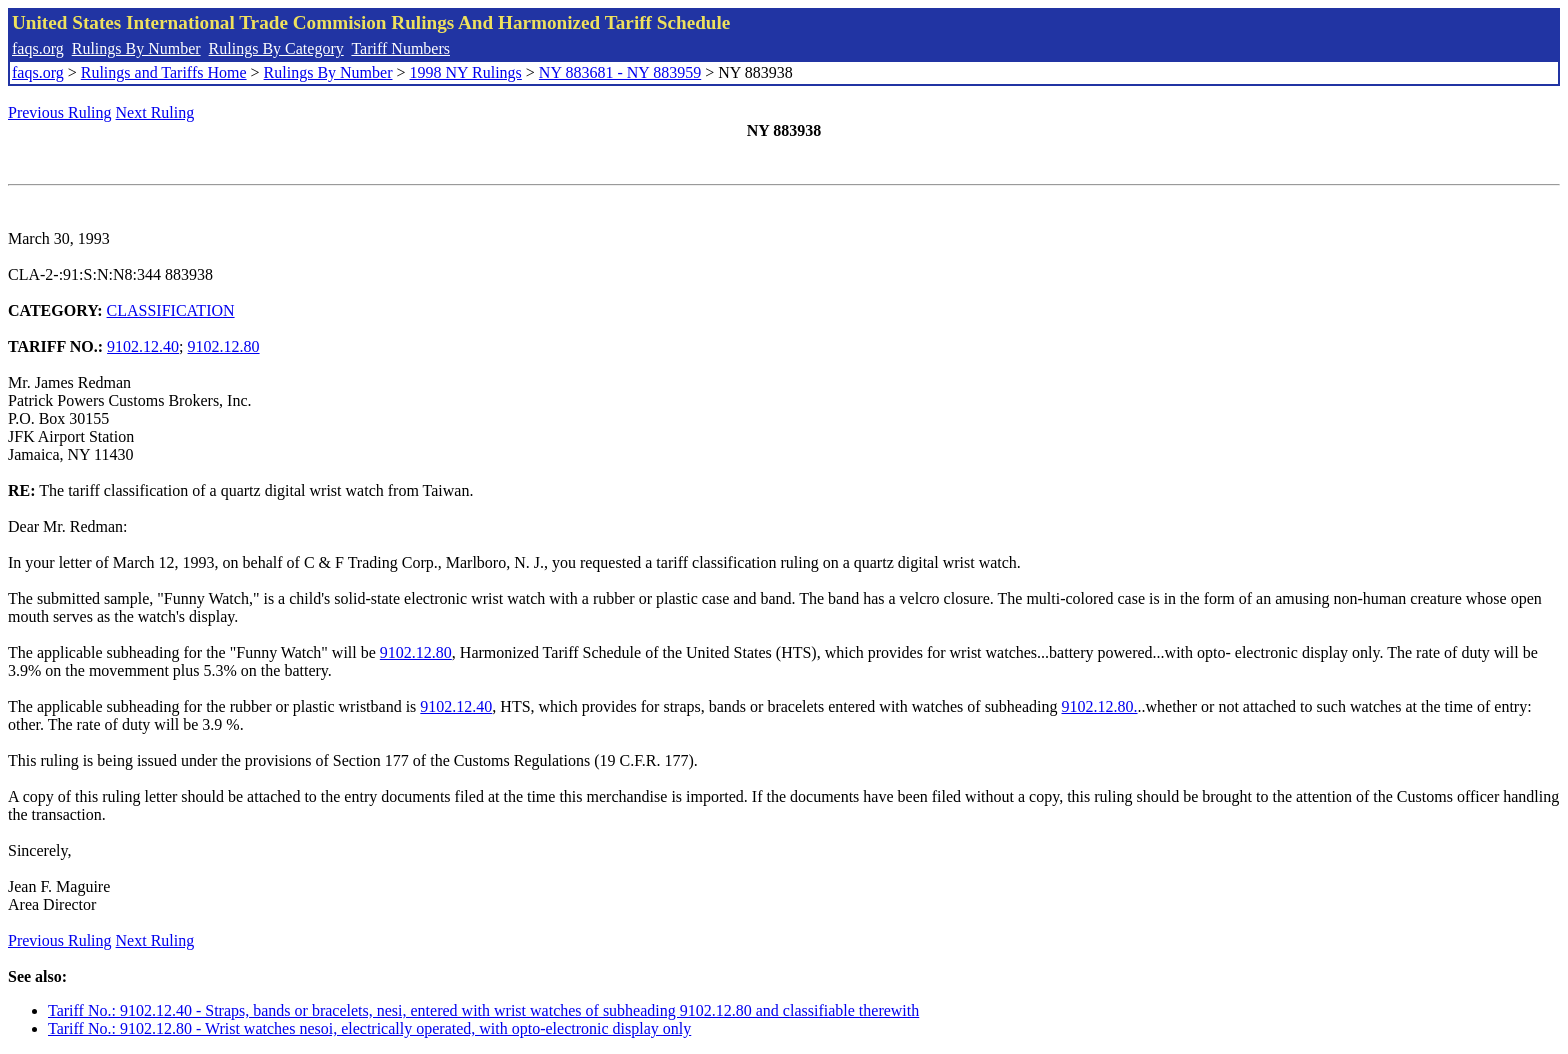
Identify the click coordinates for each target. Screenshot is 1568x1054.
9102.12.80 (224, 346)
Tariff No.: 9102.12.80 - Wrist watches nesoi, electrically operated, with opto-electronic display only (369, 1028)
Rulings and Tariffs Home (164, 72)
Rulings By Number (136, 48)
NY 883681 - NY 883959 (620, 72)
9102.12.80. (1100, 706)
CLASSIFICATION (171, 310)
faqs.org (38, 48)
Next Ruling (155, 112)
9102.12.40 (143, 346)
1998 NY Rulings (466, 72)
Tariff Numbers (400, 48)
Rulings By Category (276, 48)
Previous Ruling (60, 112)
